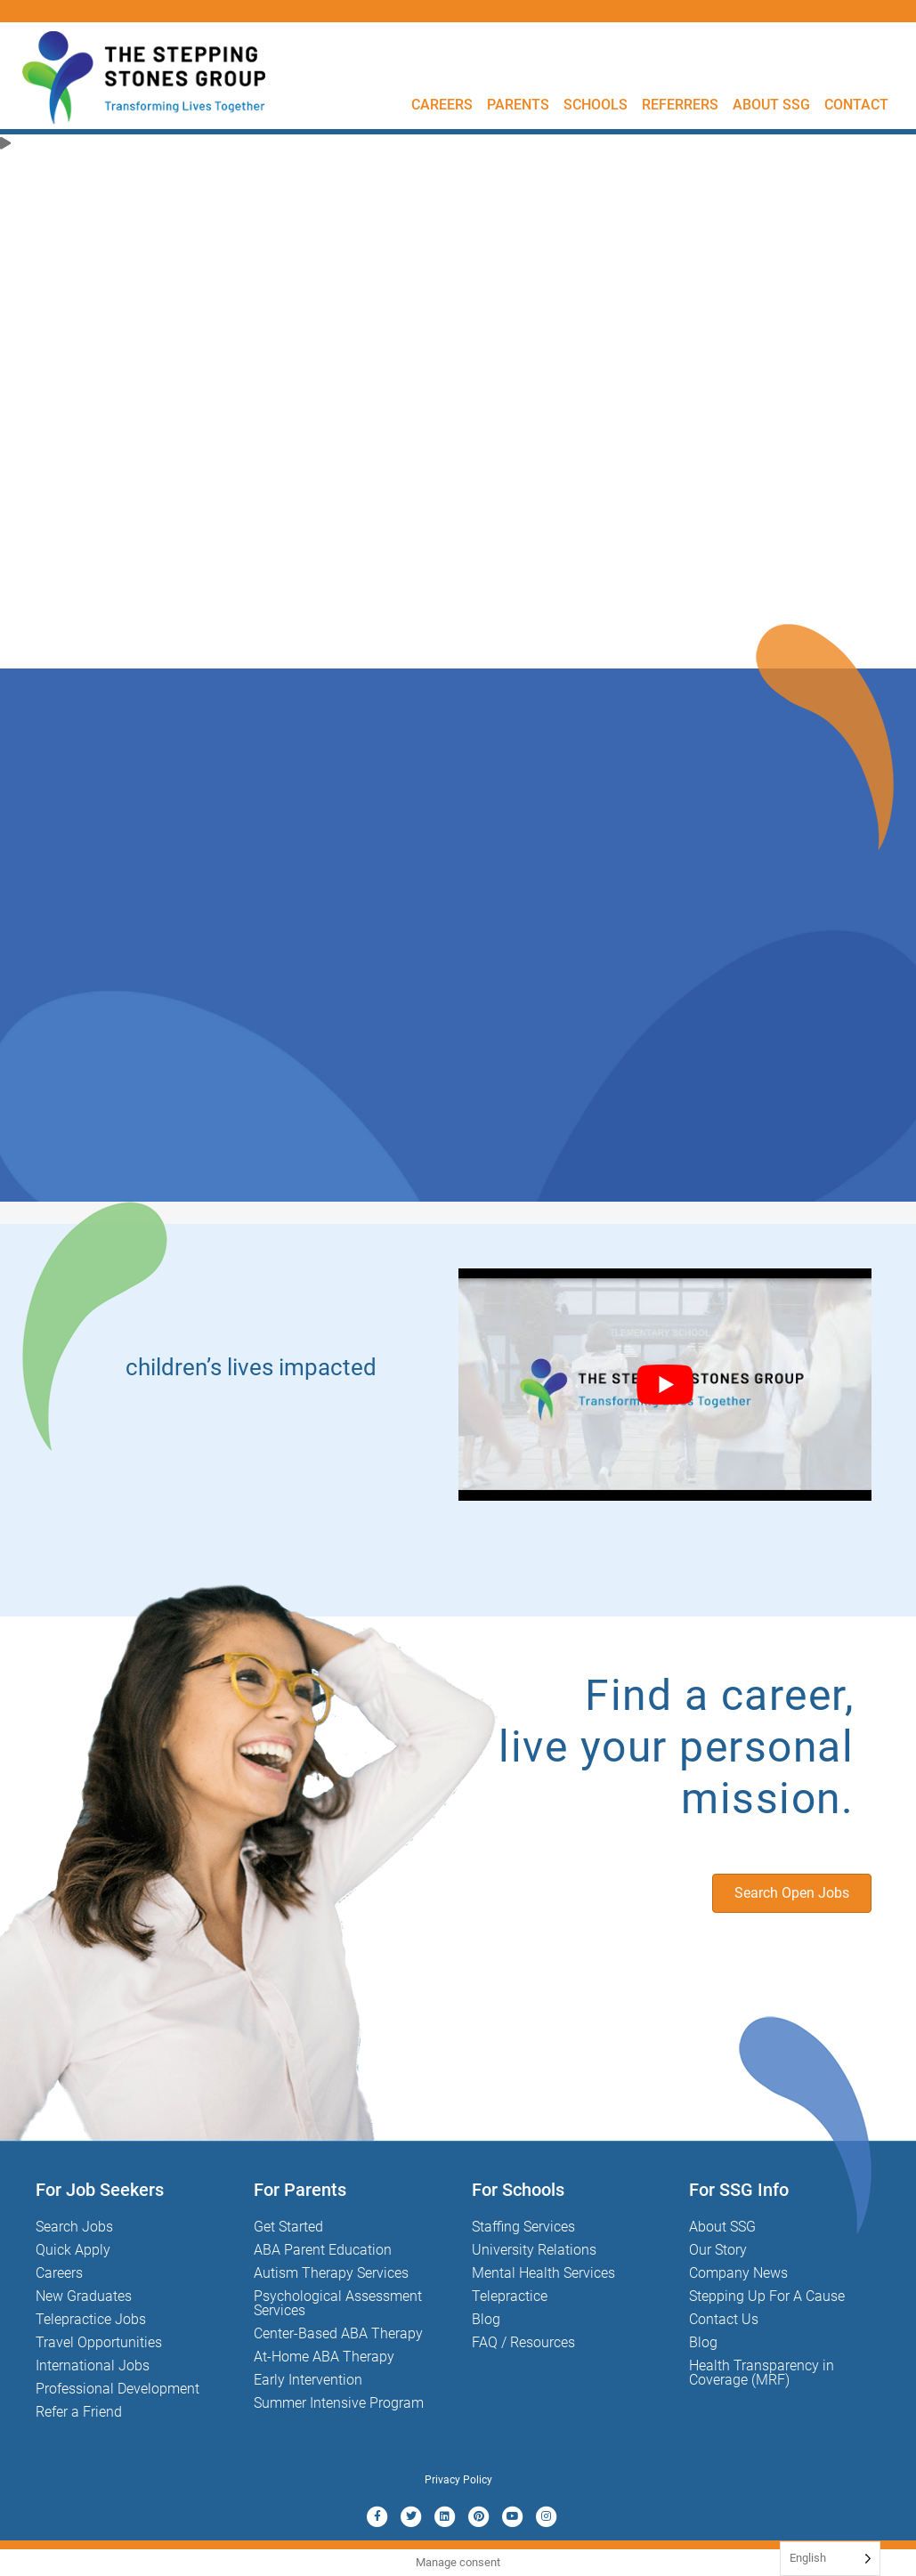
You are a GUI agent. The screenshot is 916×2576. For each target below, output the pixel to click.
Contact (856, 104)
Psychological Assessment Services (338, 2303)
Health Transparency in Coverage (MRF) (761, 2372)
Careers (442, 104)
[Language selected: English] (830, 2558)
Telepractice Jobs (91, 2319)
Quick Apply (73, 2249)
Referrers (680, 104)
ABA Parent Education (323, 2249)
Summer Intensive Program (339, 2402)
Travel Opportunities (99, 2342)
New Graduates (84, 2296)
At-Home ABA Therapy (324, 2356)
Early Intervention (308, 2379)
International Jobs (93, 2365)
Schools (595, 104)
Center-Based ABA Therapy (338, 2333)
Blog (486, 2319)
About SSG (771, 104)
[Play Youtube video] (665, 1384)
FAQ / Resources (523, 2342)
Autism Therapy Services (331, 2272)
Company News (738, 2272)
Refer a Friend (79, 2411)
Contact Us (723, 2319)
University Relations (534, 2249)
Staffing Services (523, 2226)
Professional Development (117, 2388)
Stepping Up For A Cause (767, 2296)
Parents (518, 104)
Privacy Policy (458, 2480)
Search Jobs (74, 2226)
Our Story (718, 2249)
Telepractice (509, 2296)
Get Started (288, 2226)
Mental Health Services (543, 2272)
